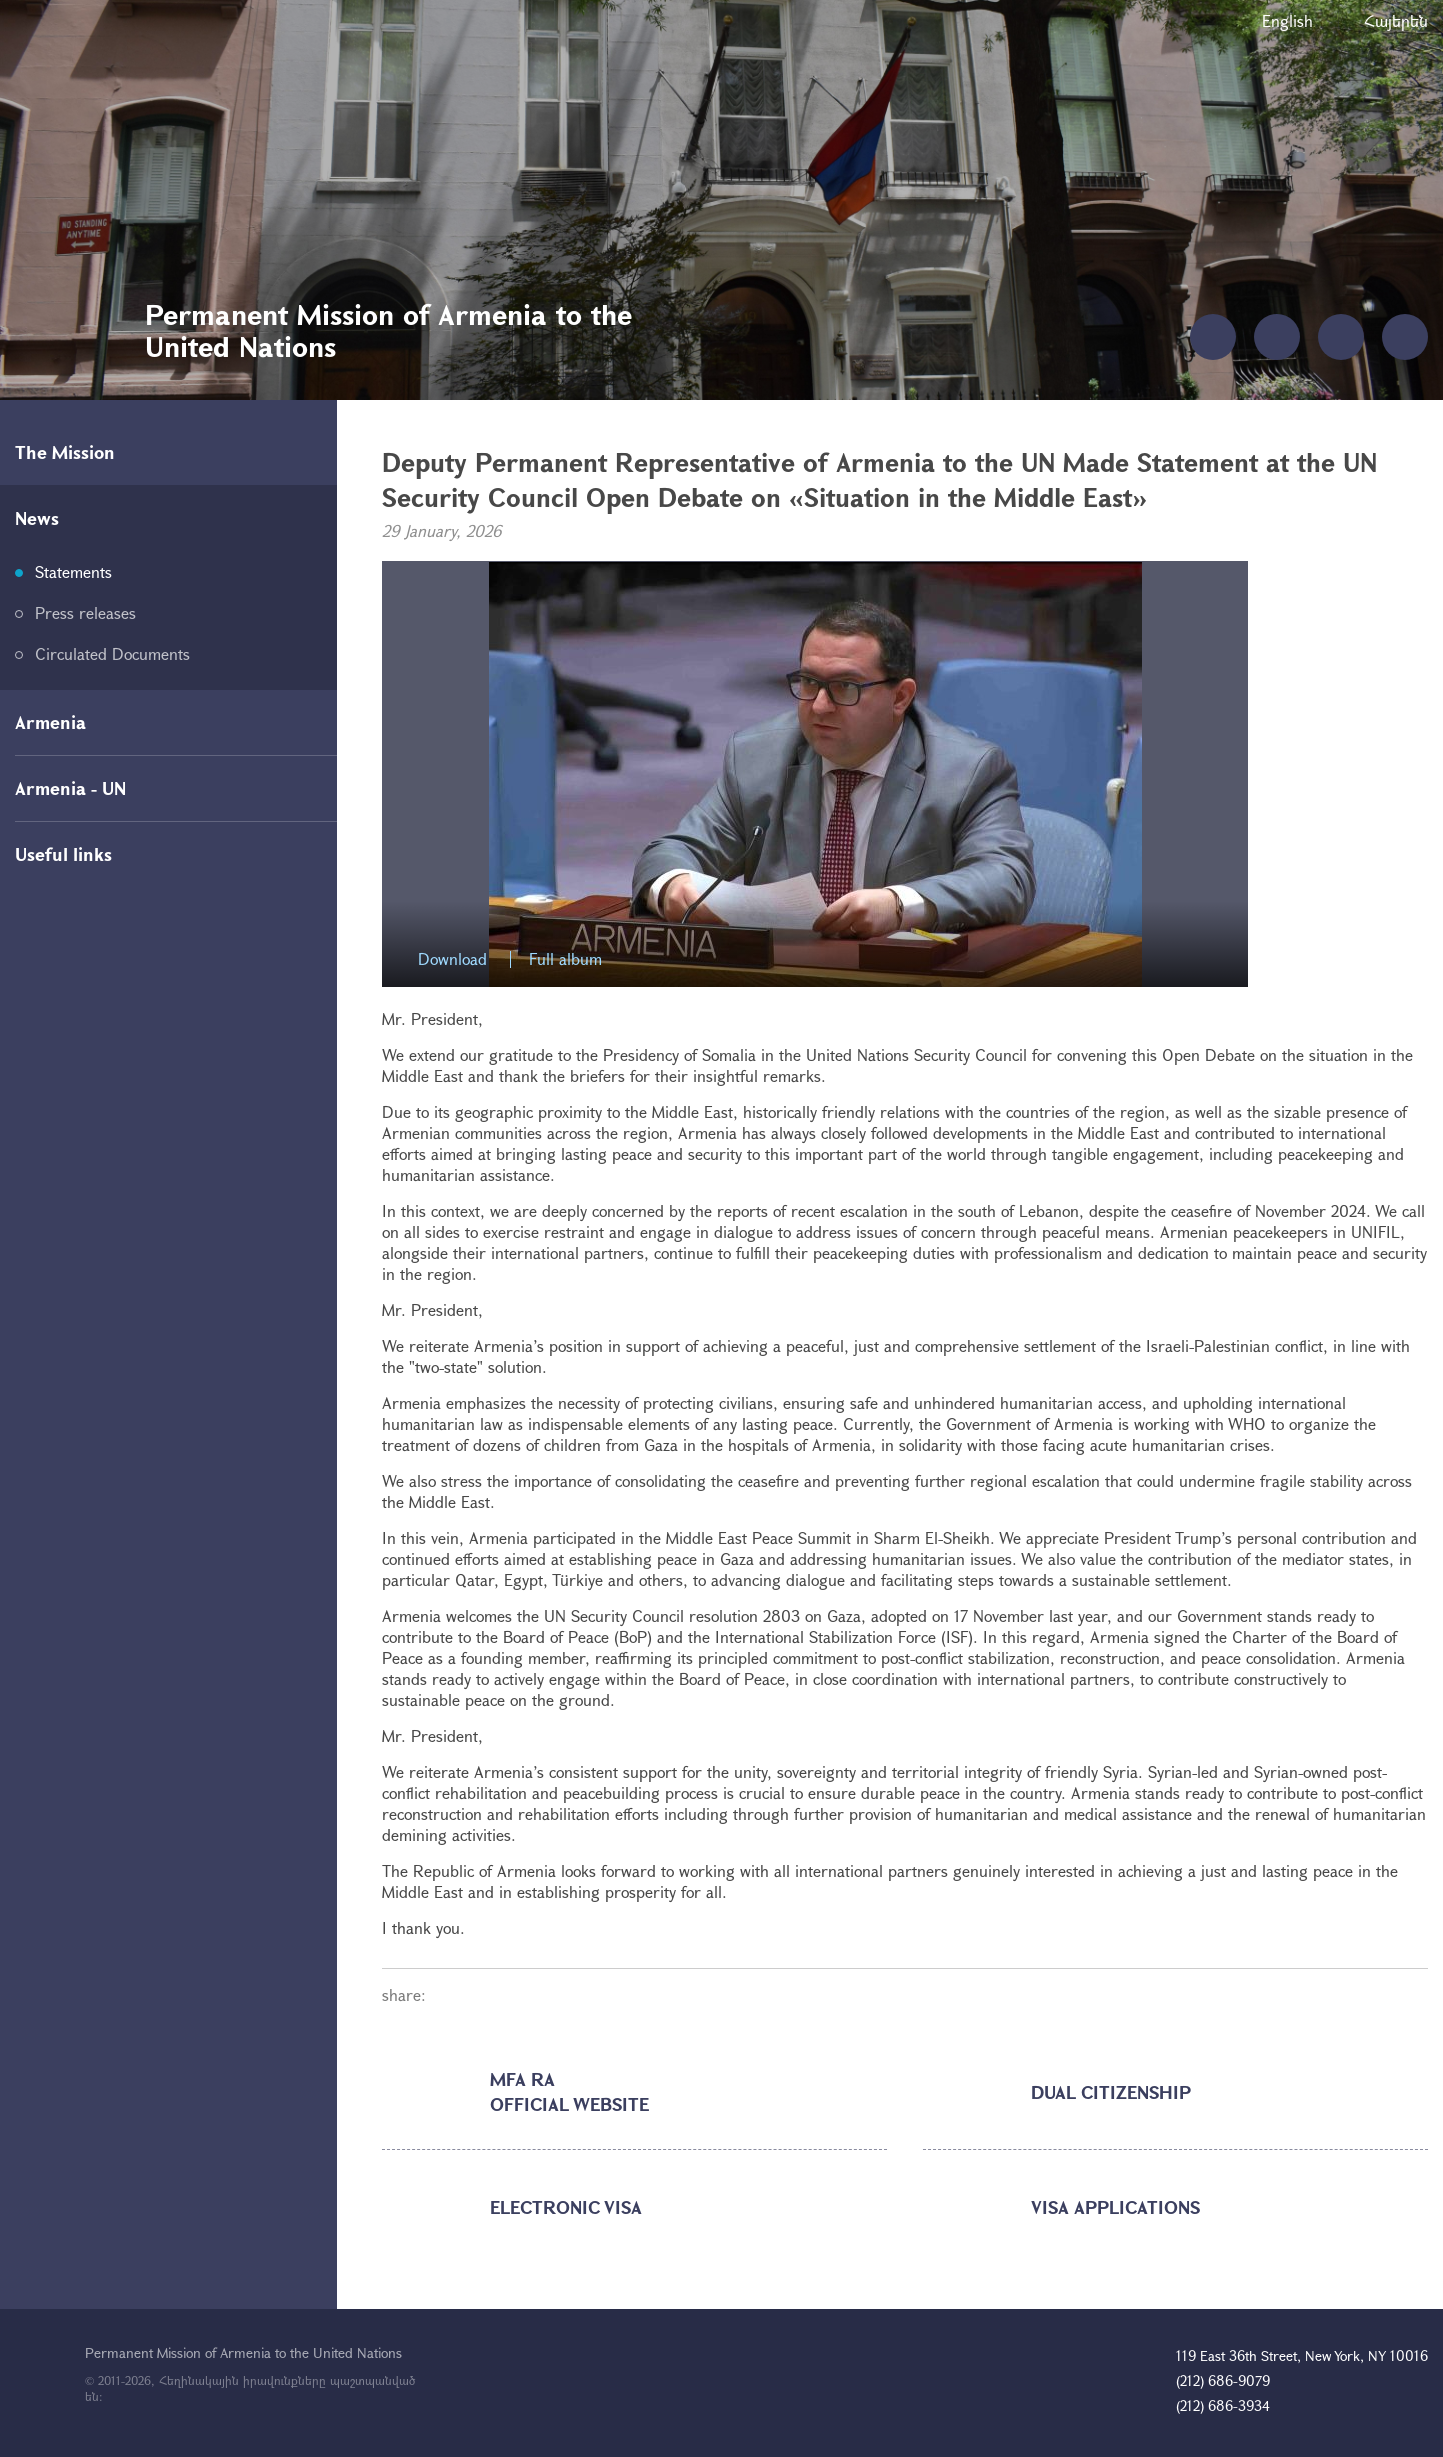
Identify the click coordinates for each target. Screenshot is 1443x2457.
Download (452, 959)
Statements (73, 571)
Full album (565, 959)
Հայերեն (1396, 20)
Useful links (63, 854)
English (1287, 20)
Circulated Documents (112, 653)
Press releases (85, 612)
